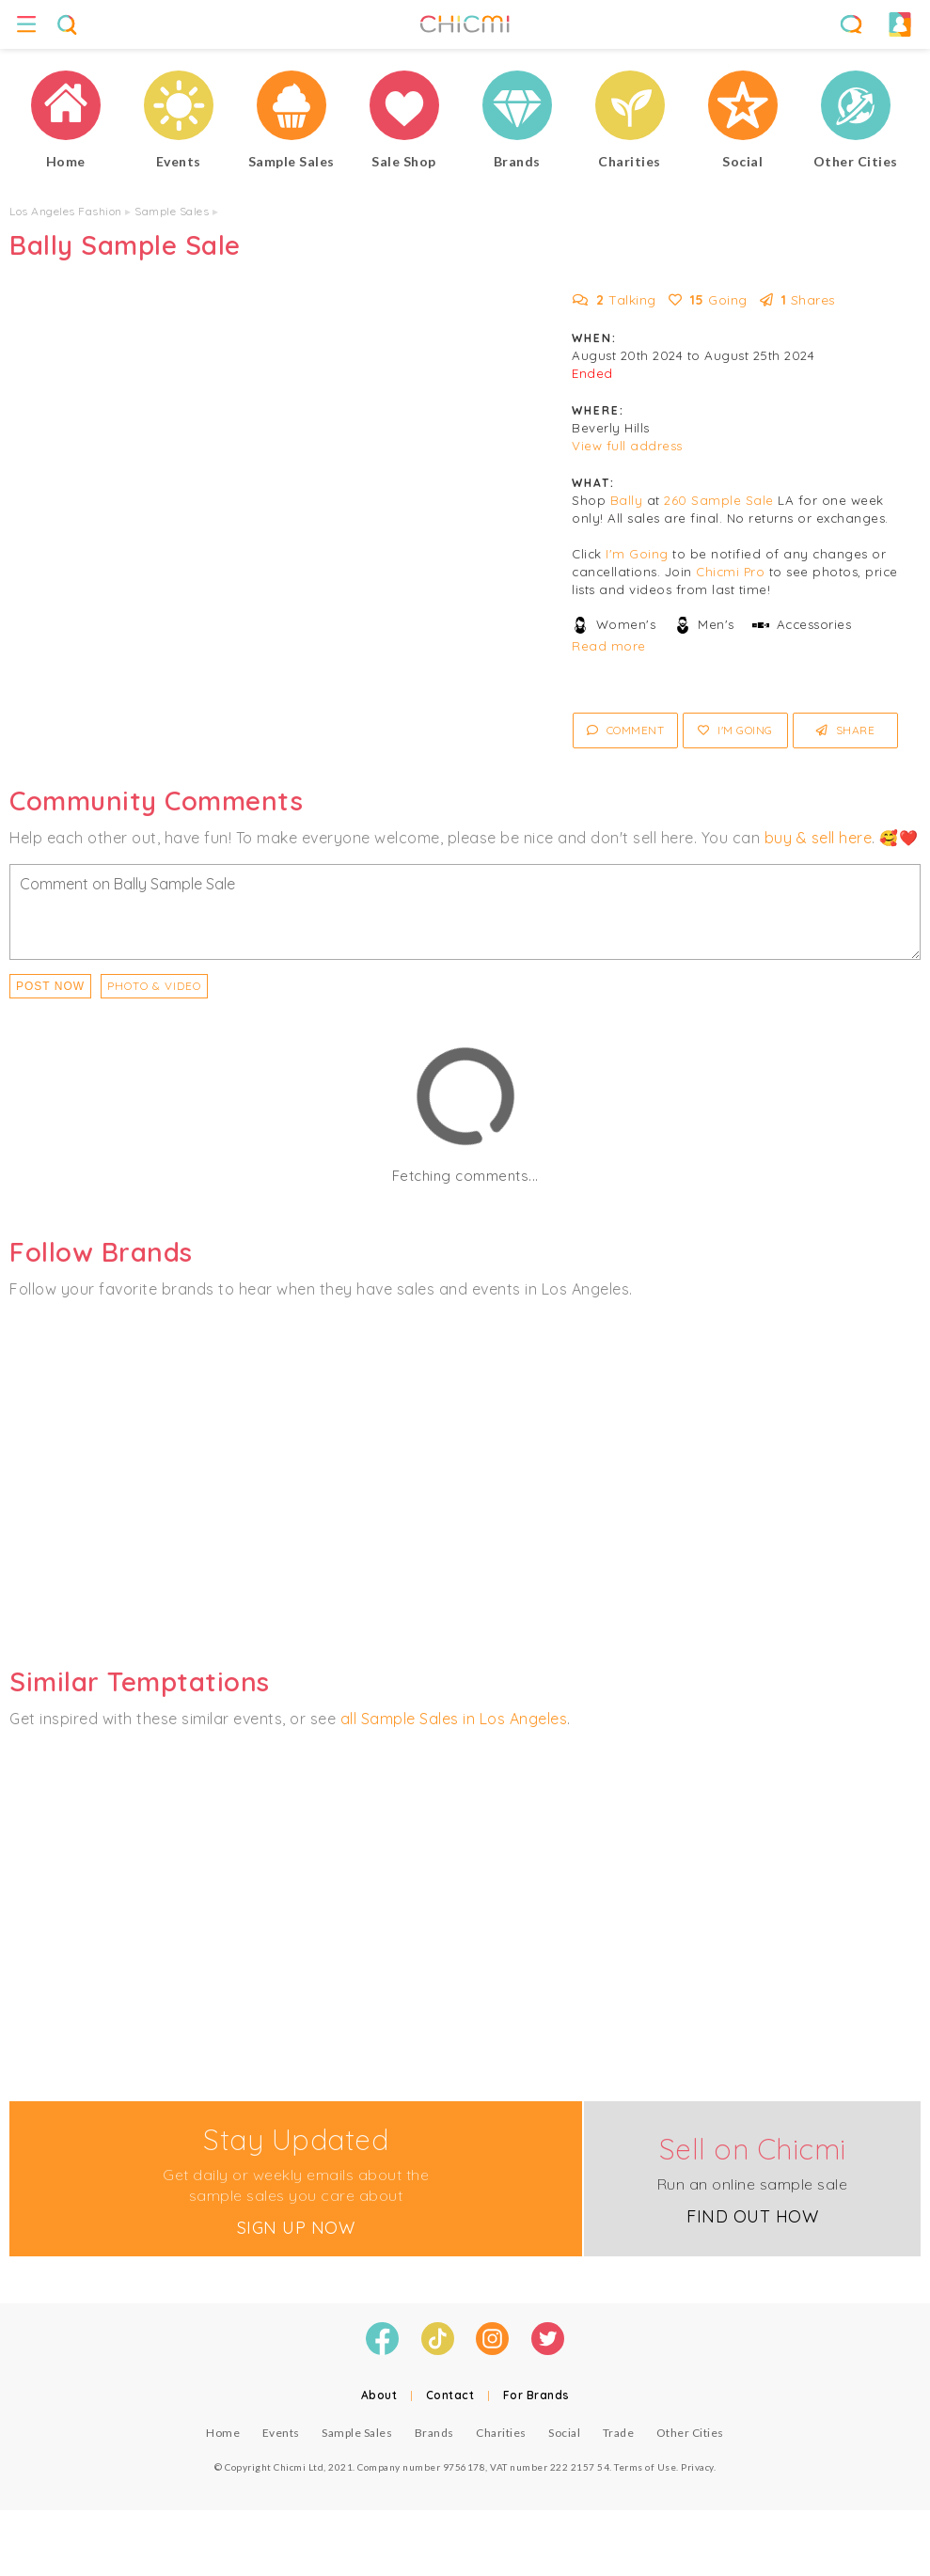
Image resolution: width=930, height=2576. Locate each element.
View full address (627, 445)
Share (845, 730)
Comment (626, 730)
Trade (619, 2433)
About (379, 2395)
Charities (501, 2433)
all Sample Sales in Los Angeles (454, 1718)
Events (281, 2433)
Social (564, 2433)
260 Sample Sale (719, 500)
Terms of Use (645, 2467)
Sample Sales (171, 211)
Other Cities (690, 2433)
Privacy (697, 2467)
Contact (450, 2395)
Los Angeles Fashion (65, 211)
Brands (434, 2433)
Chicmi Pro (730, 571)
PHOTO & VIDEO (154, 986)
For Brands (536, 2395)
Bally (626, 500)
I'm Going (637, 553)
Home (223, 2433)
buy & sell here (818, 837)
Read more (609, 645)
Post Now (50, 986)
